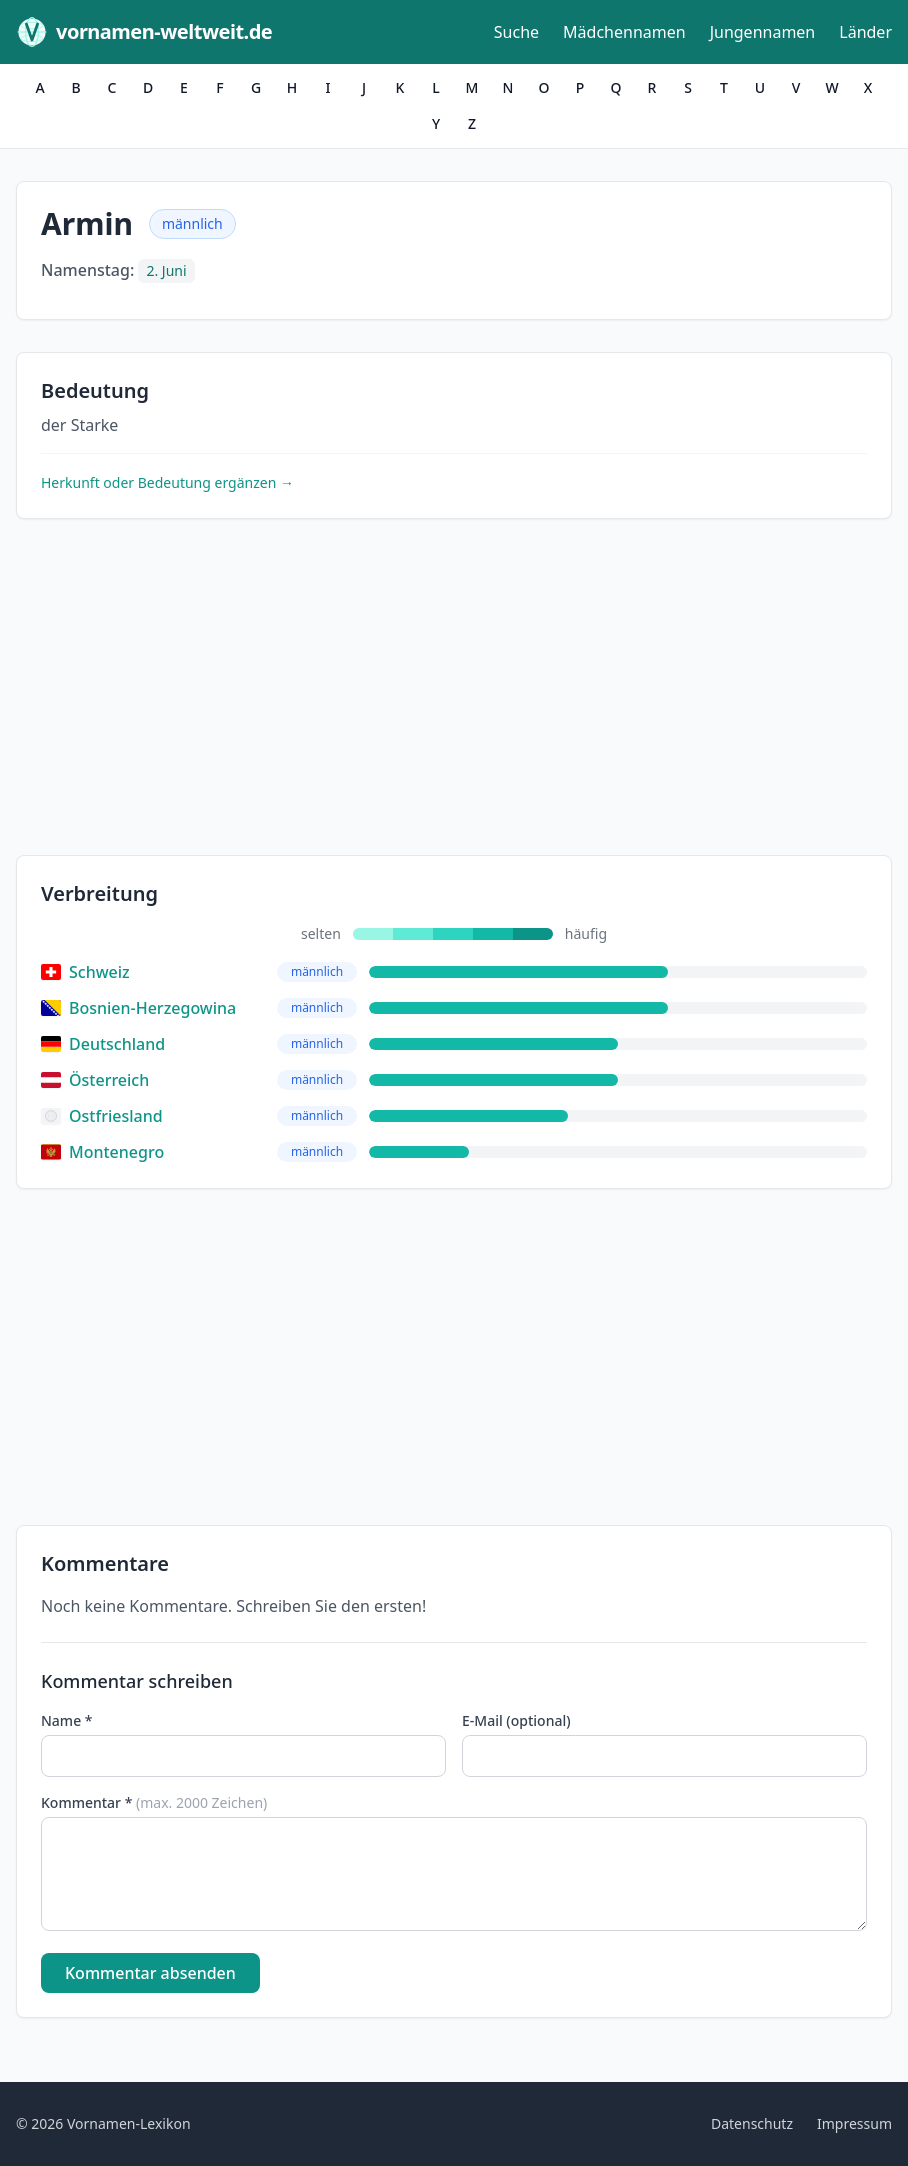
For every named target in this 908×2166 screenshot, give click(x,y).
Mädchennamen (624, 32)
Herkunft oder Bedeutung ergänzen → (167, 482)
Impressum (854, 2123)
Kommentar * (154, 1802)
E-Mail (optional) (516, 1720)
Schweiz (85, 972)
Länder (865, 32)
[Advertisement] (454, 691)
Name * (66, 1720)
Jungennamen (763, 32)
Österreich (95, 1080)
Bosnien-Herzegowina (138, 1008)
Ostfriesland (102, 1116)
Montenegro (102, 1152)
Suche (516, 32)
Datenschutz (752, 2123)
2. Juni (166, 270)
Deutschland (103, 1044)
